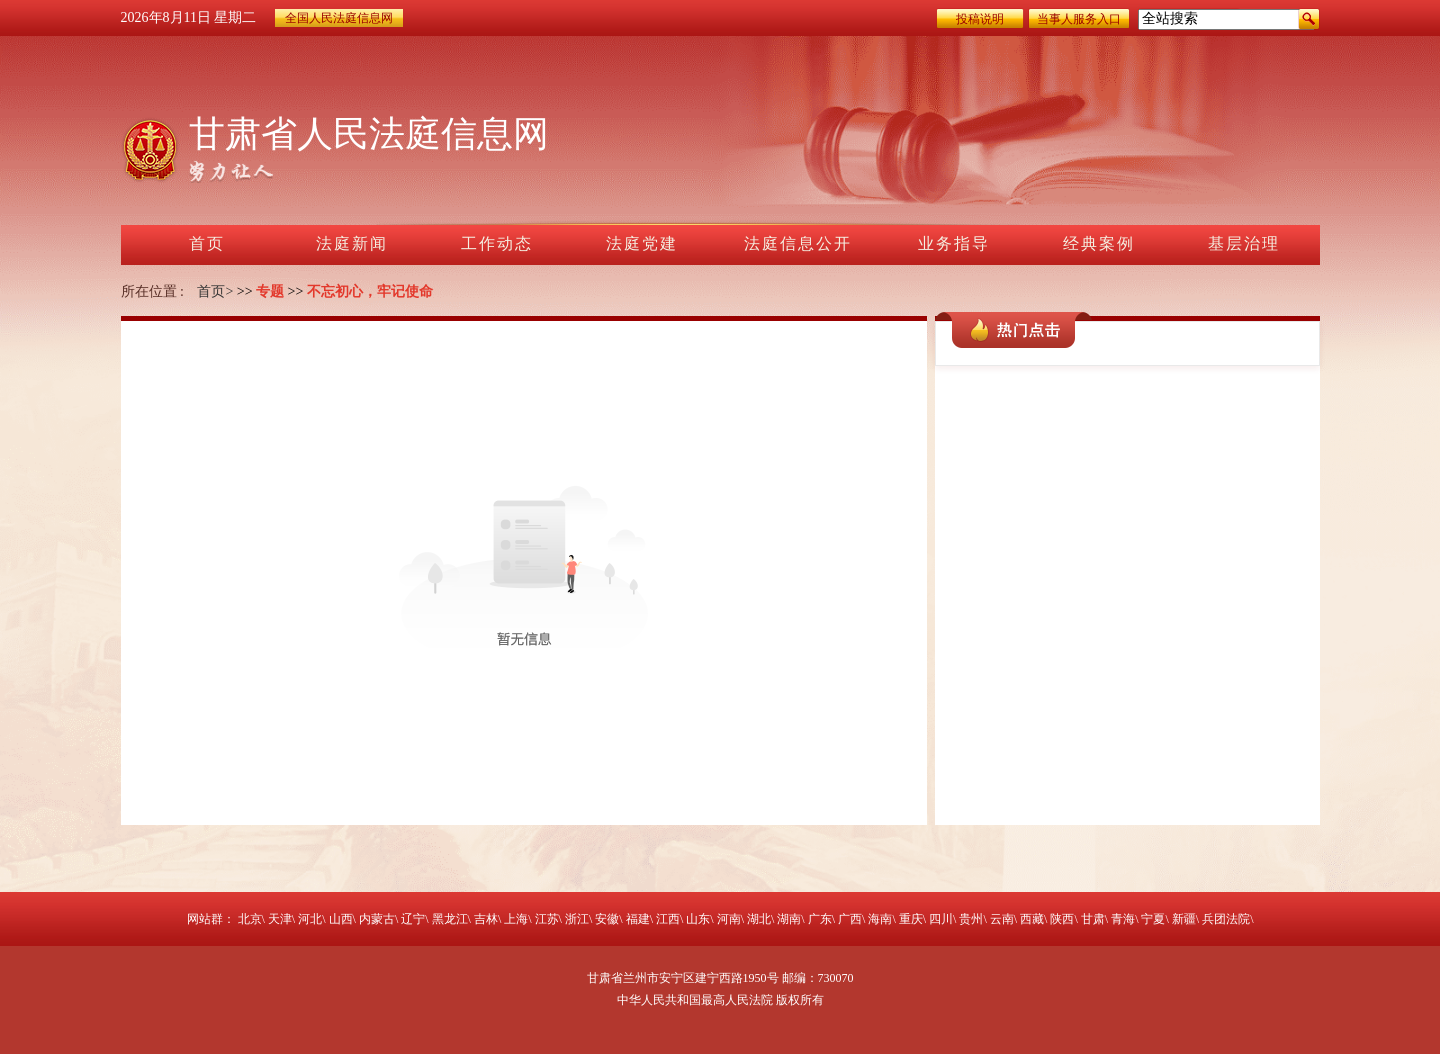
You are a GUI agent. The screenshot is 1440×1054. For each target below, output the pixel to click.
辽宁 (413, 919)
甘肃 (1093, 919)
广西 (850, 919)
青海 (1123, 919)
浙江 (577, 919)
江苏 (547, 919)
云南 (1002, 919)
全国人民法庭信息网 (339, 18)
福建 (638, 919)
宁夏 (1153, 919)
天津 (280, 919)
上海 (516, 919)
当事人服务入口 (1079, 19)
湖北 (759, 919)
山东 (698, 919)
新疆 (1184, 919)
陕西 (1062, 919)
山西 (341, 919)
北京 (250, 919)
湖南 (789, 919)
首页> (215, 291)
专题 (270, 291)
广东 (820, 919)
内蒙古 (377, 919)
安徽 (607, 919)
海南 (880, 919)
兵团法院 (1226, 919)
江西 (668, 919)
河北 (310, 919)
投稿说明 (980, 19)
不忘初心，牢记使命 (370, 291)
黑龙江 (450, 919)
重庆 (911, 919)
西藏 (1032, 919)
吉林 (486, 919)
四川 (941, 919)
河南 (729, 919)
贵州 (971, 919)
